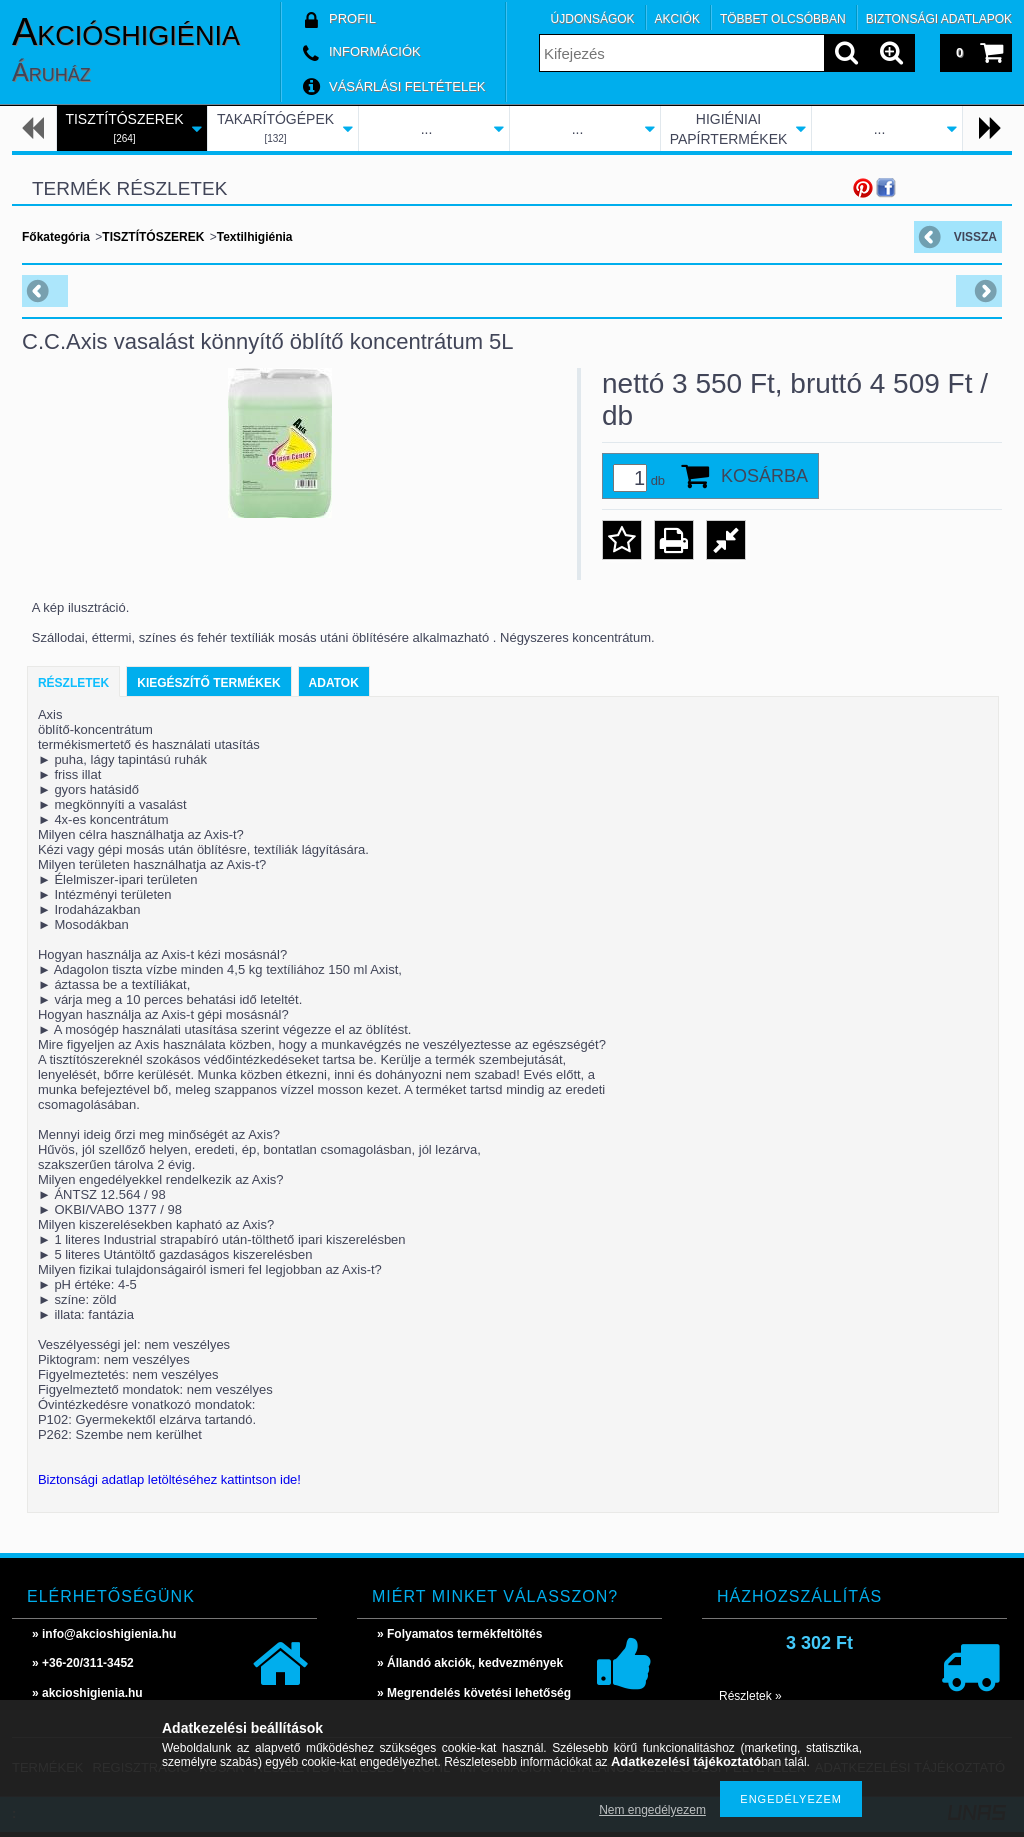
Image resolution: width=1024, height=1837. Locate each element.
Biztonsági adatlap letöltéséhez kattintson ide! (169, 1479)
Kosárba (764, 476)
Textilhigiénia (255, 237)
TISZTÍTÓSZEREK (153, 237)
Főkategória (56, 237)
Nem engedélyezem (652, 1810)
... (427, 129)
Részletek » (750, 1696)
